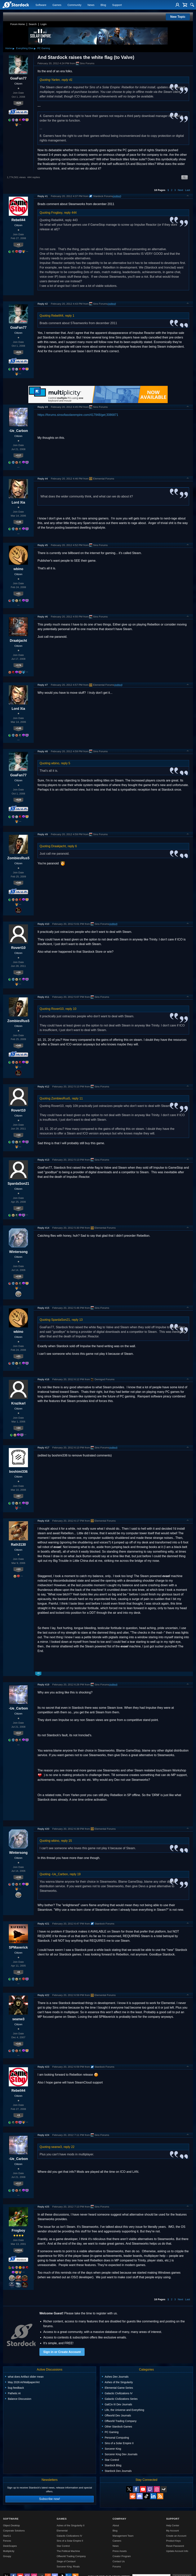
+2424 (18, 2250)
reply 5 (65, 763)
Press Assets (120, 2551)
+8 (18, 1972)
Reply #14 (43, 1227)
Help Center (172, 2525)
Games (56, 4)
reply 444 (70, 212)
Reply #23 (43, 2066)
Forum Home (17, 24)
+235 (18, 1276)
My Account (172, 2530)
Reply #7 (43, 684)
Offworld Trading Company (71, 2556)
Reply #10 (43, 923)
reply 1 (69, 315)
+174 (18, 665)
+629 (18, 102)
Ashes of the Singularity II (70, 2525)
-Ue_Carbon (18, 431)
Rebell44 (18, 220)
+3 (18, 244)
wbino (18, 569)
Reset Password (175, 2545)
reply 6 (72, 846)
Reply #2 (43, 303)
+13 (18, 1569)
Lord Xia (18, 502)
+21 (18, 593)
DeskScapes (10, 2545)
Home (8, 48)
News (90, 4)
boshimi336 (18, 1471)
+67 (18, 1208)
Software (40, 4)
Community (74, 4)
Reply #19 (43, 1684)
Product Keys (173, 2540)
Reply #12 (43, 1086)
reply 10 (70, 1008)
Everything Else (24, 48)
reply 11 (77, 1098)
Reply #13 (43, 1159)
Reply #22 (43, 1995)
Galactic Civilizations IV (69, 2535)
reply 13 (77, 1319)
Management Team (123, 2535)
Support (117, 4)
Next (180, 190)
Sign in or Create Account (62, 2352)
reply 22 (69, 2146)
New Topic (177, 16)
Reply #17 (43, 1447)
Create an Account (176, 2535)
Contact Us (119, 2561)
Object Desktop (11, 2525)
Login (43, 24)
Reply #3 (43, 407)
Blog (103, 4)
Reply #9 (43, 834)
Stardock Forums (101, 196)
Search (33, 24)
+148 (18, 521)
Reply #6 (43, 616)
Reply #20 (43, 1828)
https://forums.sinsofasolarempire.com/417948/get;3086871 (78, 414)
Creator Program (122, 2556)
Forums (117, 2566)
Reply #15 (43, 1307)
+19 (18, 972)
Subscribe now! (49, 2499)
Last (187, 190)
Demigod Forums (102, 1379)
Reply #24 (43, 2135)
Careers (117, 2540)
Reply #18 (43, 1520)
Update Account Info (177, 2551)
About (116, 2525)
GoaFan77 (18, 78)
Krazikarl (18, 1403)
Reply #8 (43, 751)
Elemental (62, 2530)
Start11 (7, 2535)
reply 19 (75, 1874)
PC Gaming (43, 48)
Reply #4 (43, 478)
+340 (18, 882)
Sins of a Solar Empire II (70, 2540)
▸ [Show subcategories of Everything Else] (35, 48)
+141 (18, 2043)
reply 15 (66, 1840)
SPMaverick (18, 1947)
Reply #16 (43, 1379)
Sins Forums (85, 63)
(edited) (117, 196)
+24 (18, 1427)
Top (187, 196)
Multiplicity (8, 2551)
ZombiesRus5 (18, 858)
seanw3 (18, 2019)
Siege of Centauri (66, 2561)
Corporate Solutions (14, 2530)
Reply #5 (43, 545)
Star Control (63, 2545)
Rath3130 (18, 1544)
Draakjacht (18, 641)
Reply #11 (43, 997)
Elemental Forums (101, 478)
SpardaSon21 (18, 1183)
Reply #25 (43, 2206)
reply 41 (67, 79)
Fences (7, 2540)
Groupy (7, 2556)
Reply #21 (43, 1923)
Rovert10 (18, 948)
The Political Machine (68, 2551)
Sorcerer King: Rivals (68, 2566)
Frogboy (18, 2230)
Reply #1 (43, 196)
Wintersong (18, 1252)
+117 (18, 455)
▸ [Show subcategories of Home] (14, 48)
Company (119, 2518)
